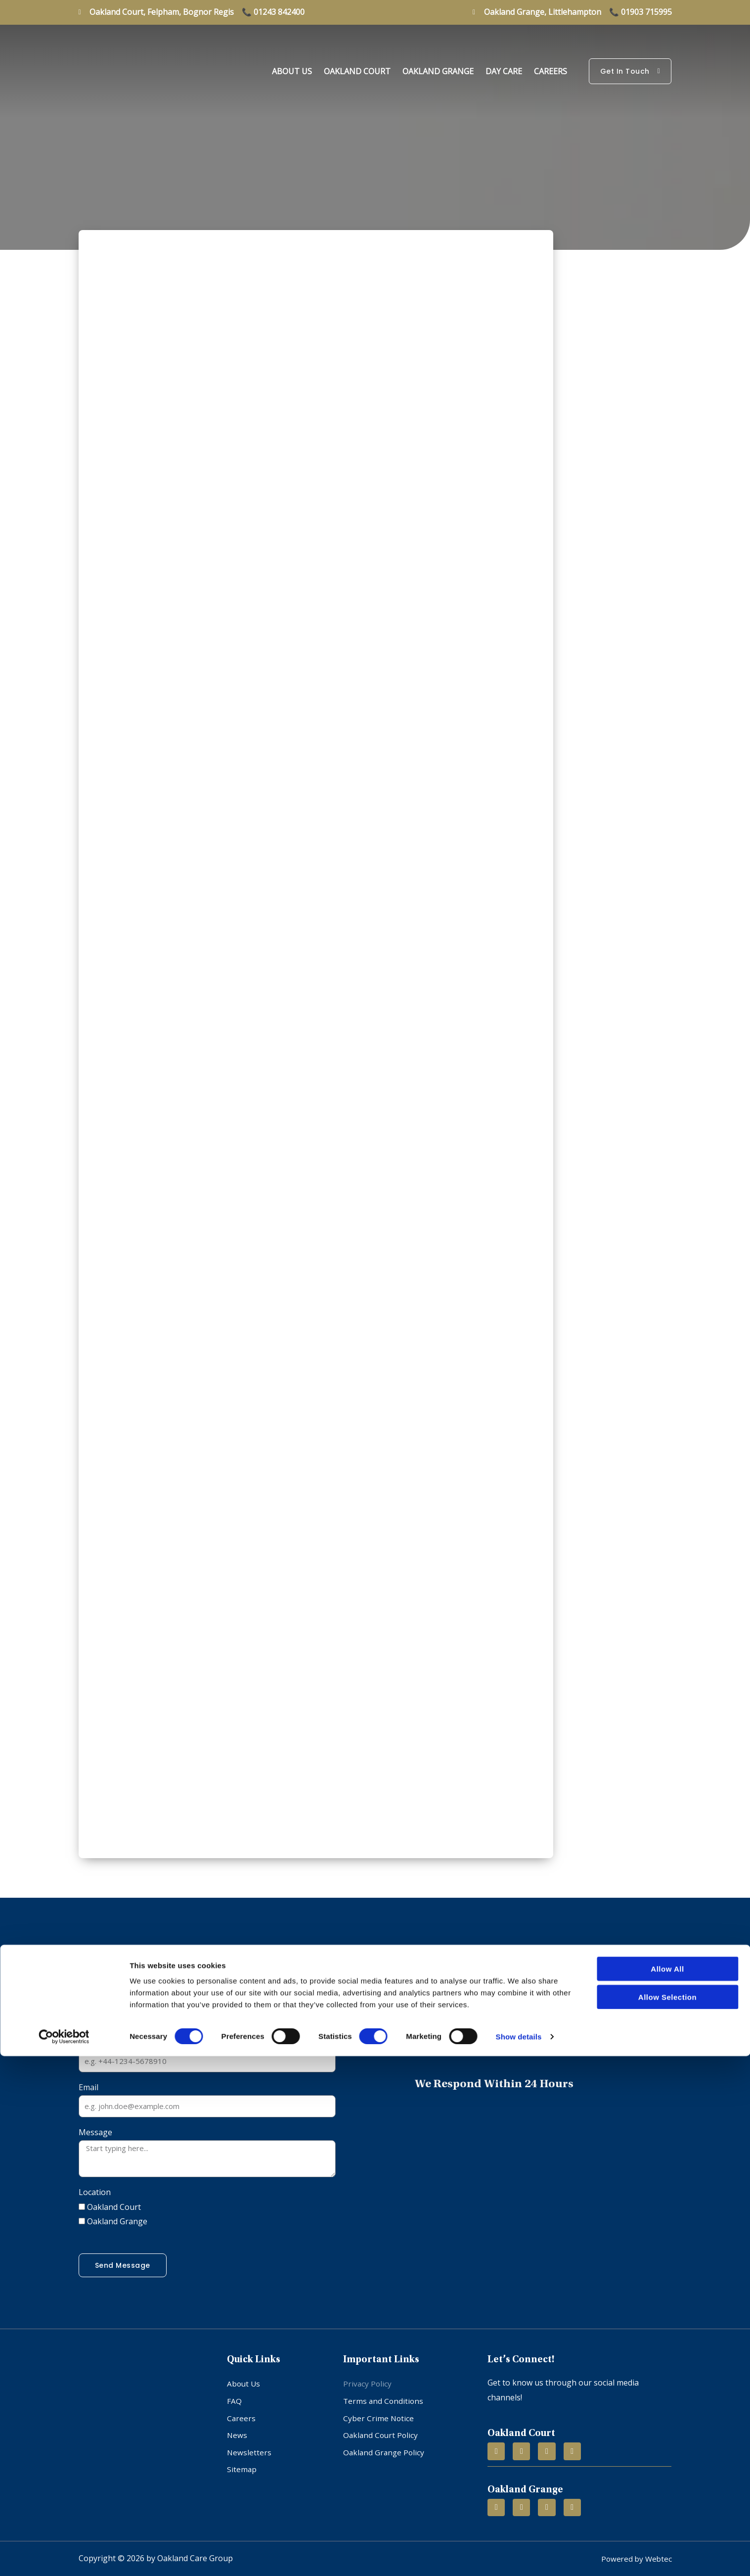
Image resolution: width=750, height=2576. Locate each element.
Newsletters (249, 2442)
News (237, 2427)
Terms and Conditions (384, 2397)
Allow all (667, 2488)
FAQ (234, 2397)
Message (95, 2132)
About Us (292, 71)
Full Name (97, 1997)
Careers (550, 71)
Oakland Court (357, 71)
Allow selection (667, 2517)
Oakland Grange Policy (385, 2442)
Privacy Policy (368, 2383)
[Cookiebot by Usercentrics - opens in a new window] (64, 2556)
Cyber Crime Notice (379, 2412)
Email (88, 2087)
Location (95, 2192)
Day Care (503, 71)
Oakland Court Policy (381, 2427)
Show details (519, 2556)
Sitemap (242, 2457)
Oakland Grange (438, 71)
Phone (91, 2042)
